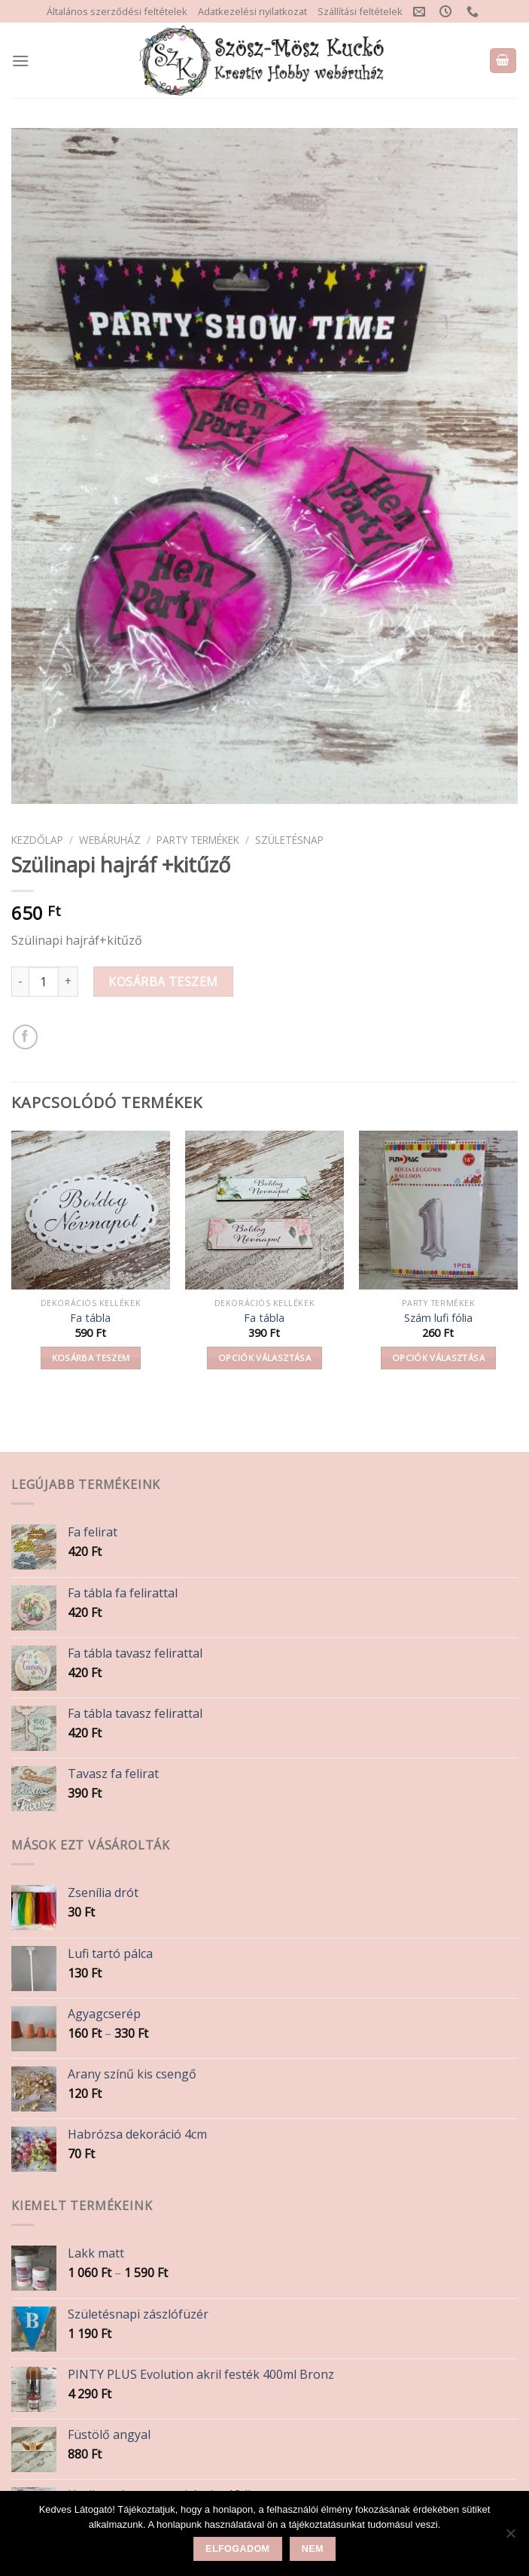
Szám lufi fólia (438, 1318)
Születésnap (289, 840)
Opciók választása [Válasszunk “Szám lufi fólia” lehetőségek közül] (438, 1357)
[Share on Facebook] (25, 1037)
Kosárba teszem (163, 981)
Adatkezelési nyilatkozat (252, 11)
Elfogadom (237, 2549)
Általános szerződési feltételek (117, 11)
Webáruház (110, 840)
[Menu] (20, 60)
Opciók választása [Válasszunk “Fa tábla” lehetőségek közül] (264, 1357)
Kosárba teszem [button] (91, 1357)
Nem (313, 2549)
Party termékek (198, 840)
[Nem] (510, 2538)
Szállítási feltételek (360, 11)
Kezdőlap (37, 840)
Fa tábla (90, 1318)
